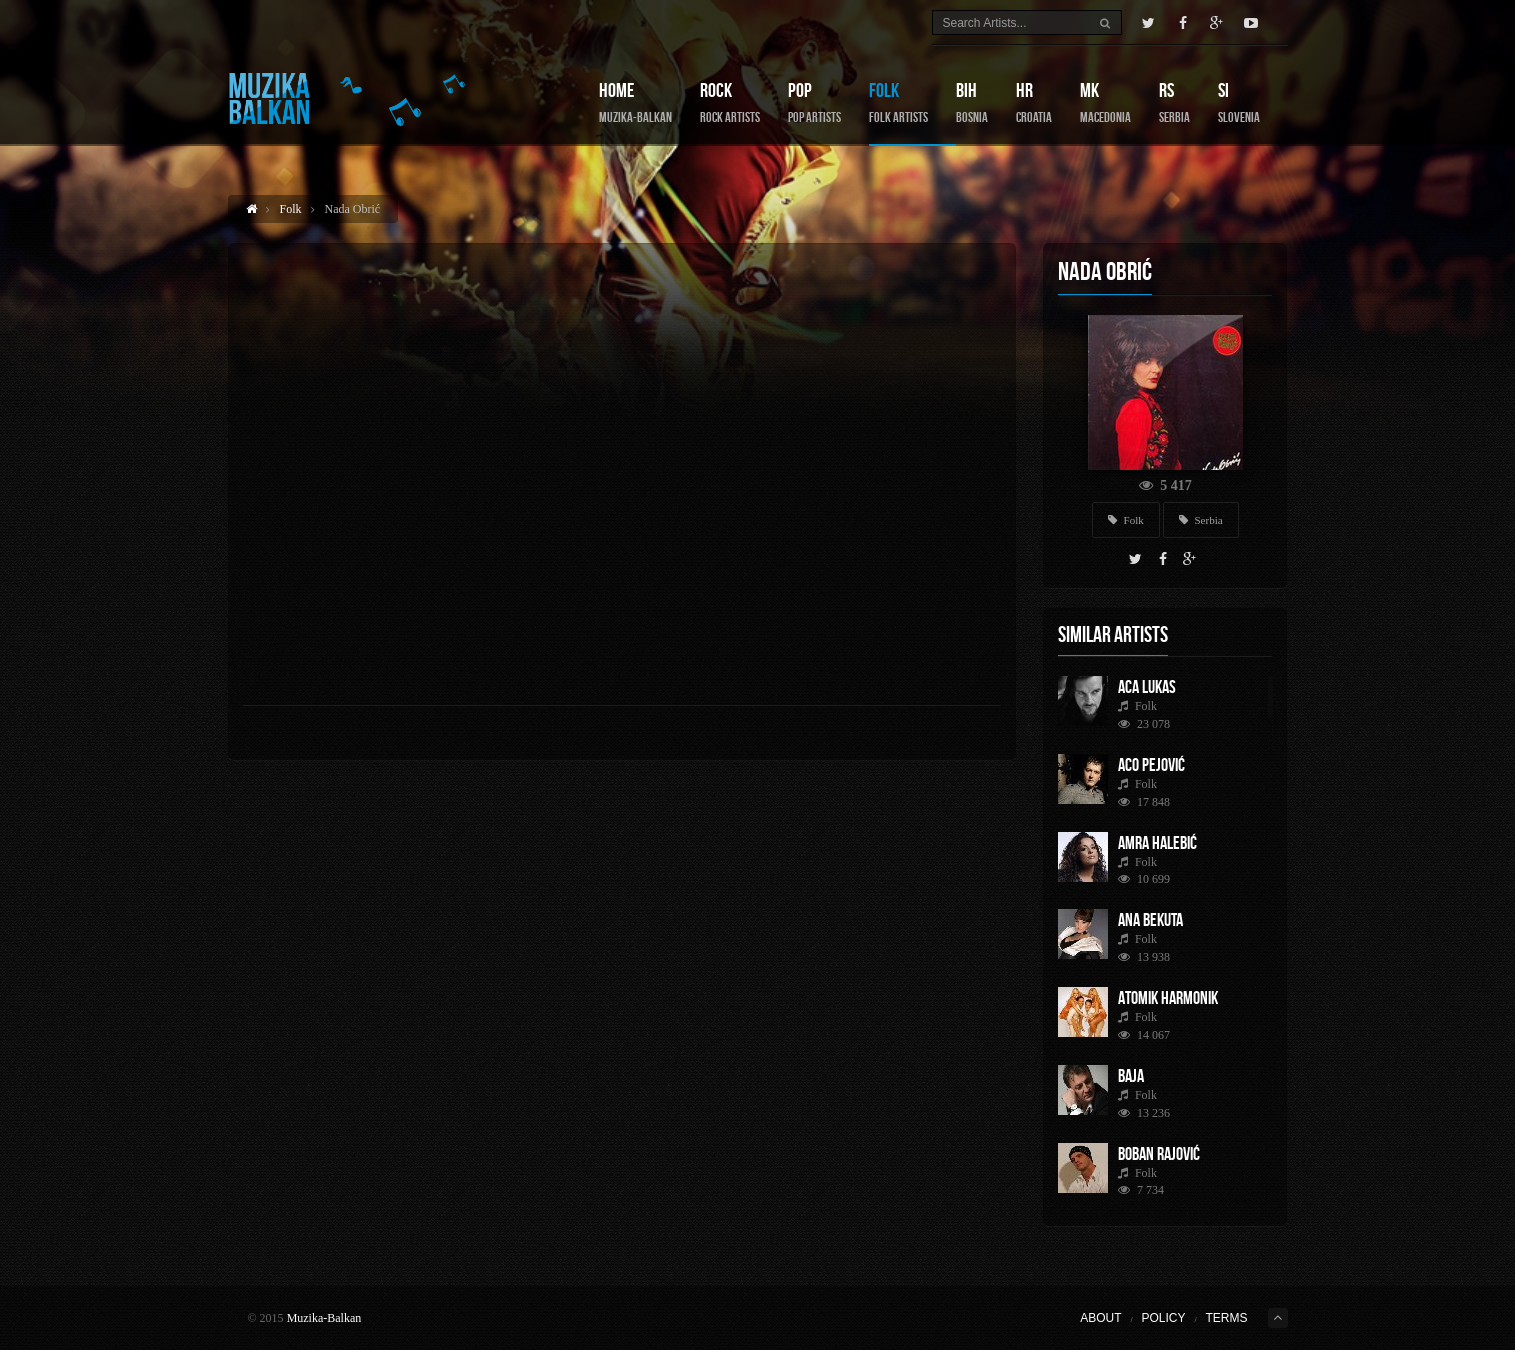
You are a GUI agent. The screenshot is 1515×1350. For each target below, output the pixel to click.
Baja (1131, 1076)
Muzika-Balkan (324, 1318)
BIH (972, 102)
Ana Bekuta (1150, 920)
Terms (1227, 1318)
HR (1034, 102)
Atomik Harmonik (1168, 998)
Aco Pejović (1151, 765)
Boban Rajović (1159, 1154)
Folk (898, 102)
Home (635, 102)
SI (1239, 102)
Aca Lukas (1147, 687)
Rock (730, 102)
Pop (814, 102)
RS (1174, 102)
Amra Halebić (1157, 843)
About (1100, 1318)
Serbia (1201, 520)
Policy (1163, 1318)
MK (1105, 102)
